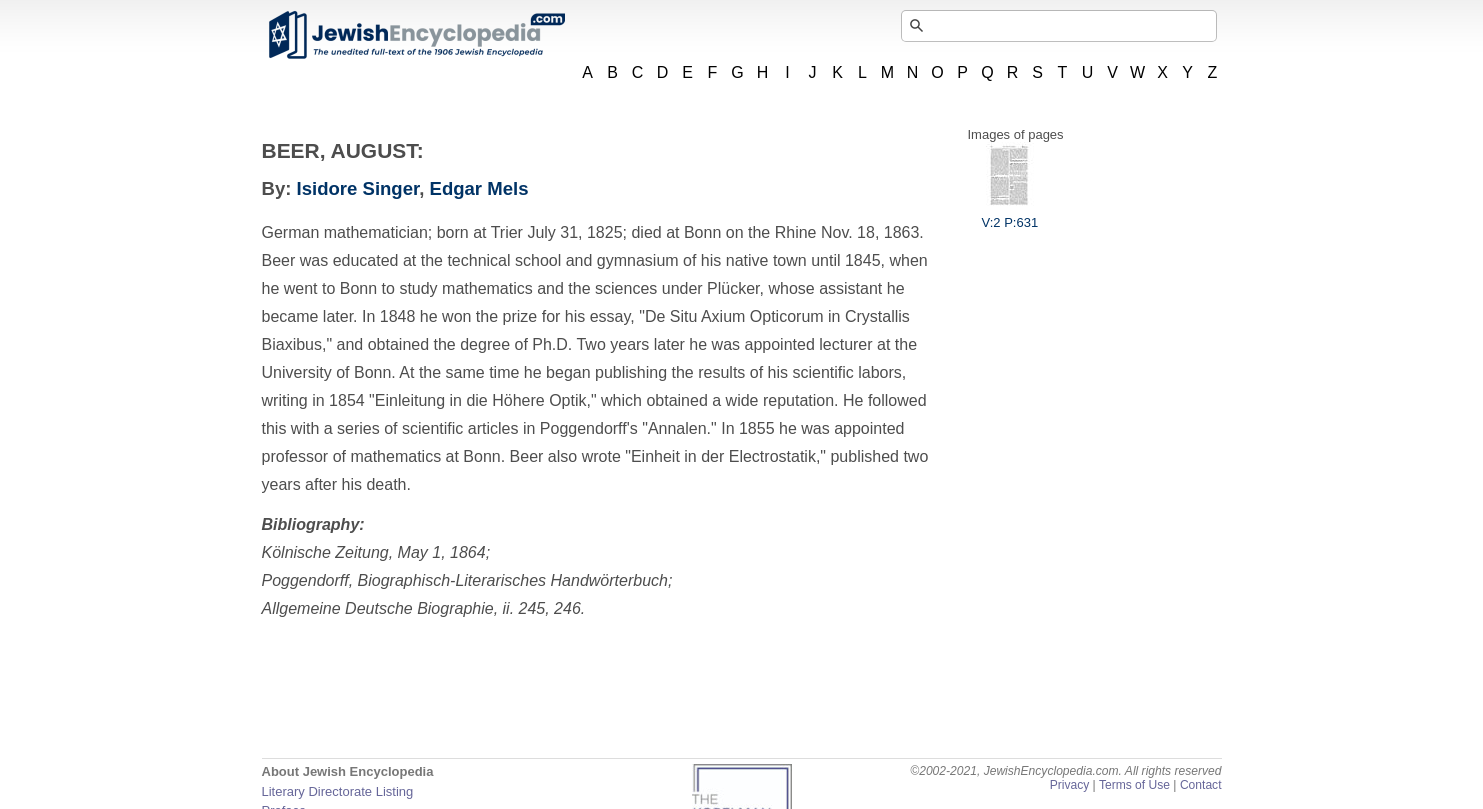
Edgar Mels (479, 188)
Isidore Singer (358, 188)
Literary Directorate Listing (338, 791)
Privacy (1070, 785)
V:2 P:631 (1010, 215)
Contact (1201, 785)
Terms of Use (1134, 785)
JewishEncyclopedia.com (416, 35)
